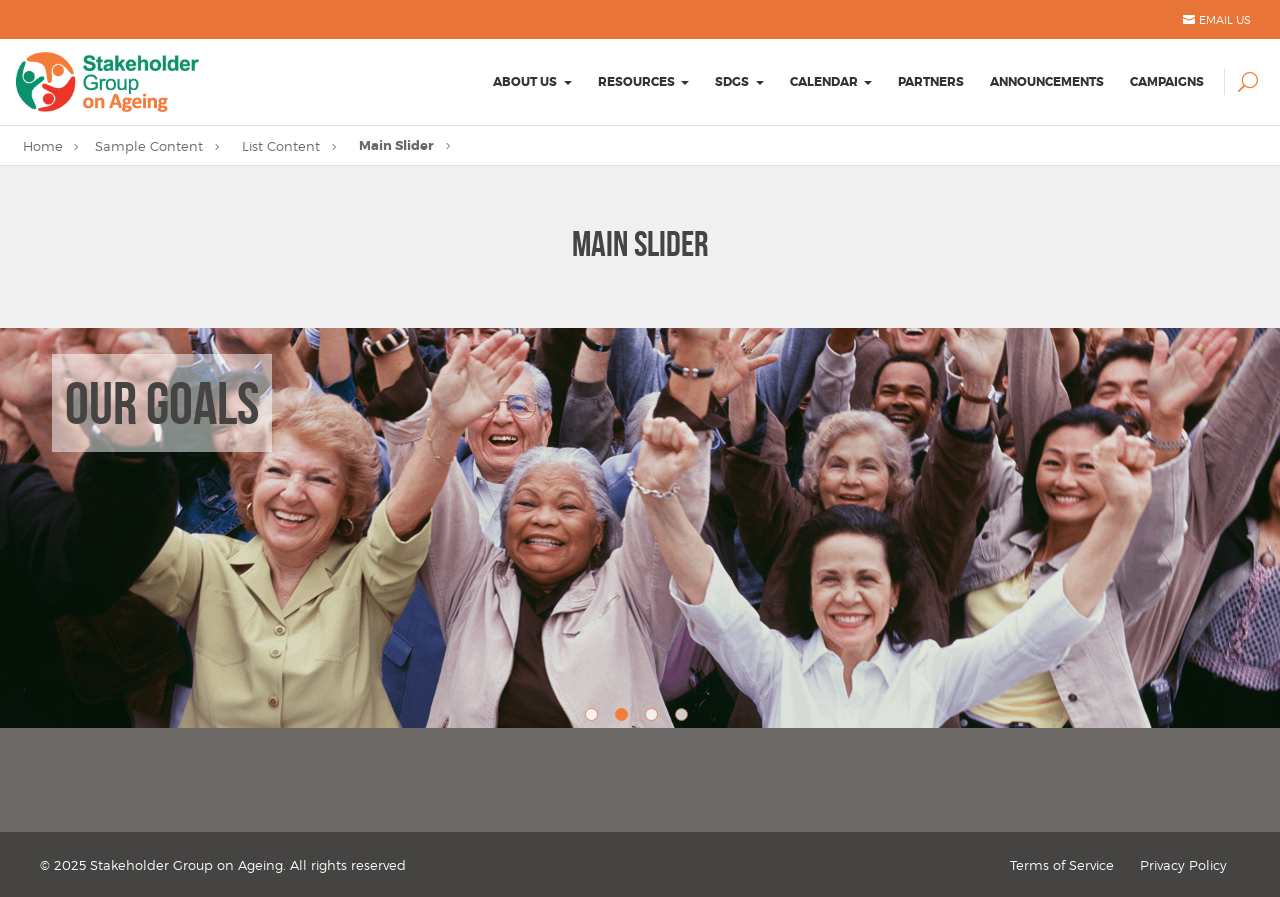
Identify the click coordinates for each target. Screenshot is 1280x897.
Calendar (824, 82)
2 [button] (625, 718)
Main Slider (396, 145)
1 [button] (595, 718)
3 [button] (655, 718)
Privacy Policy (1183, 865)
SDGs (732, 82)
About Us (525, 82)
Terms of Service (1062, 865)
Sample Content (149, 146)
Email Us (1225, 20)
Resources (636, 82)
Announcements (1047, 82)
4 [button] (685, 718)
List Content (281, 146)
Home (43, 146)
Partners (931, 82)
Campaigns (1167, 82)
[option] (640, 528)
